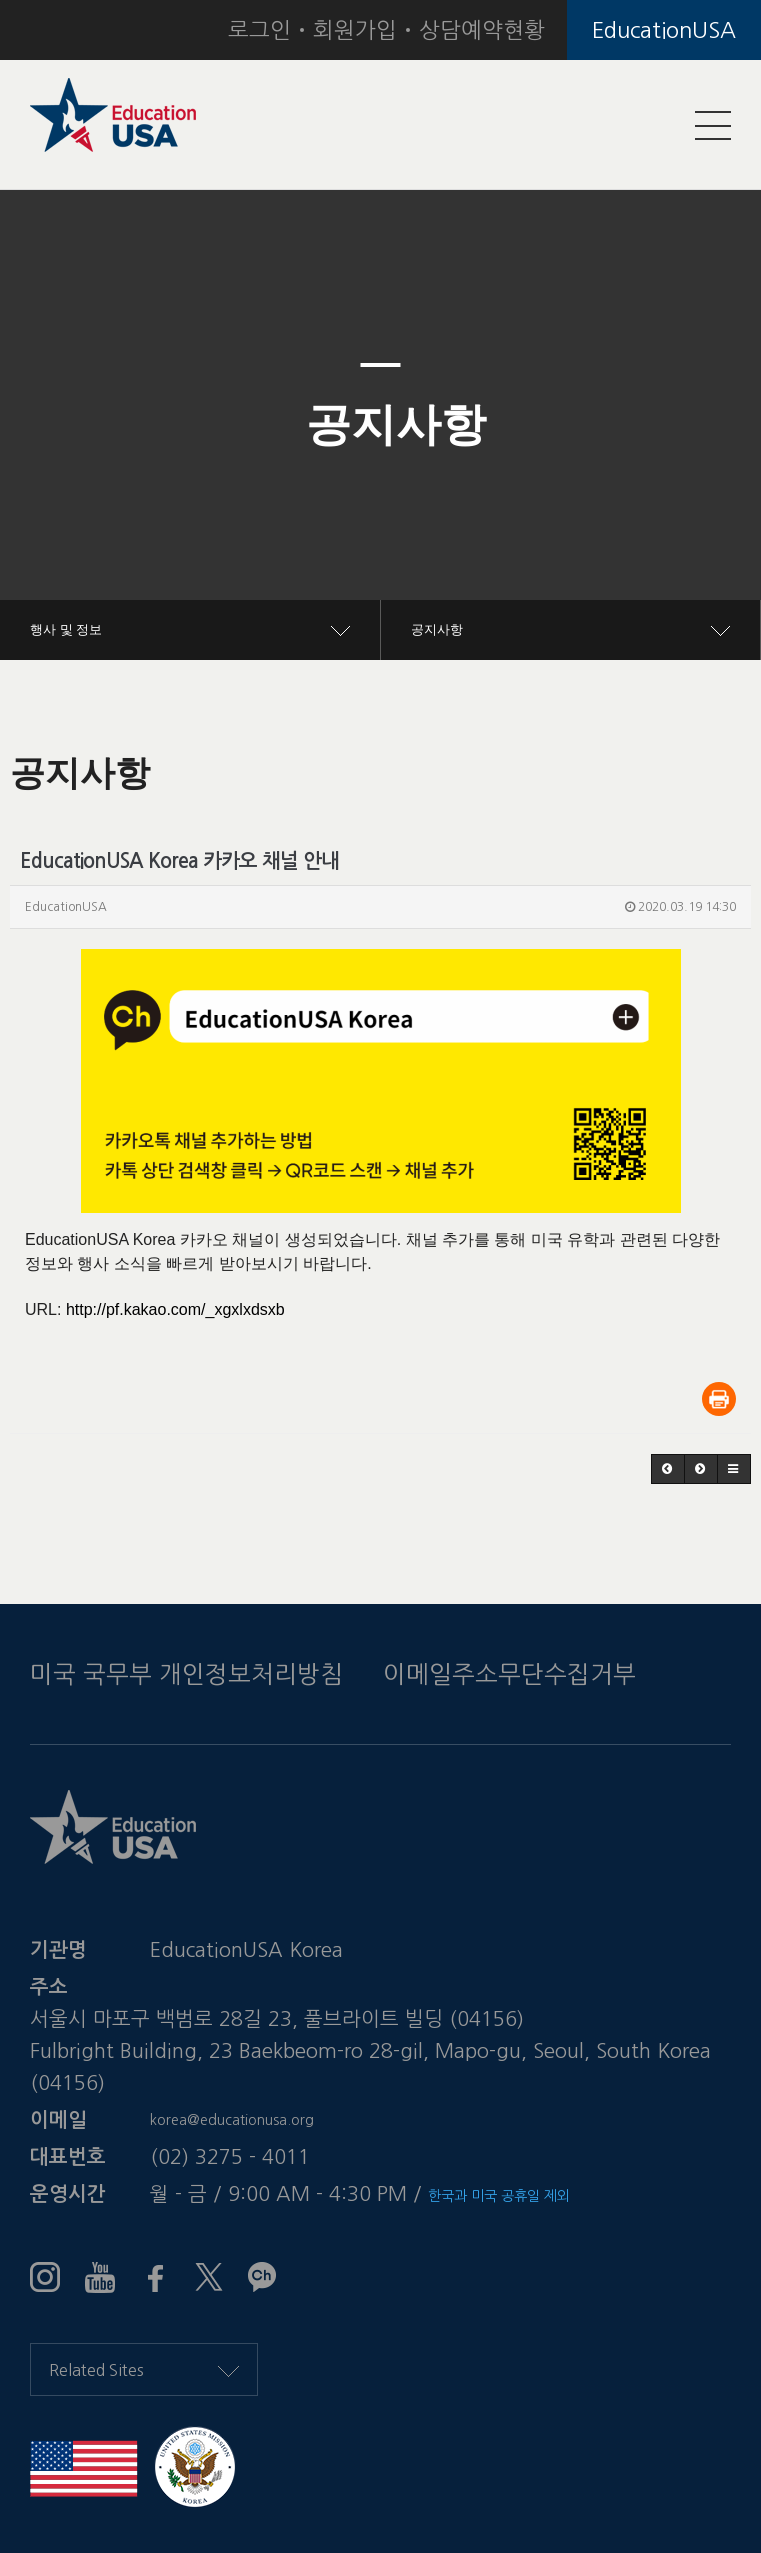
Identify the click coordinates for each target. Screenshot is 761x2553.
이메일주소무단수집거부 (509, 1674)
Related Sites (144, 2370)
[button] (57, 425)
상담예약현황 (482, 30)
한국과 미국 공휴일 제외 (499, 2196)
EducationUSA (664, 30)
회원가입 (355, 30)
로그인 (259, 30)
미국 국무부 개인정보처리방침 (186, 1674)
